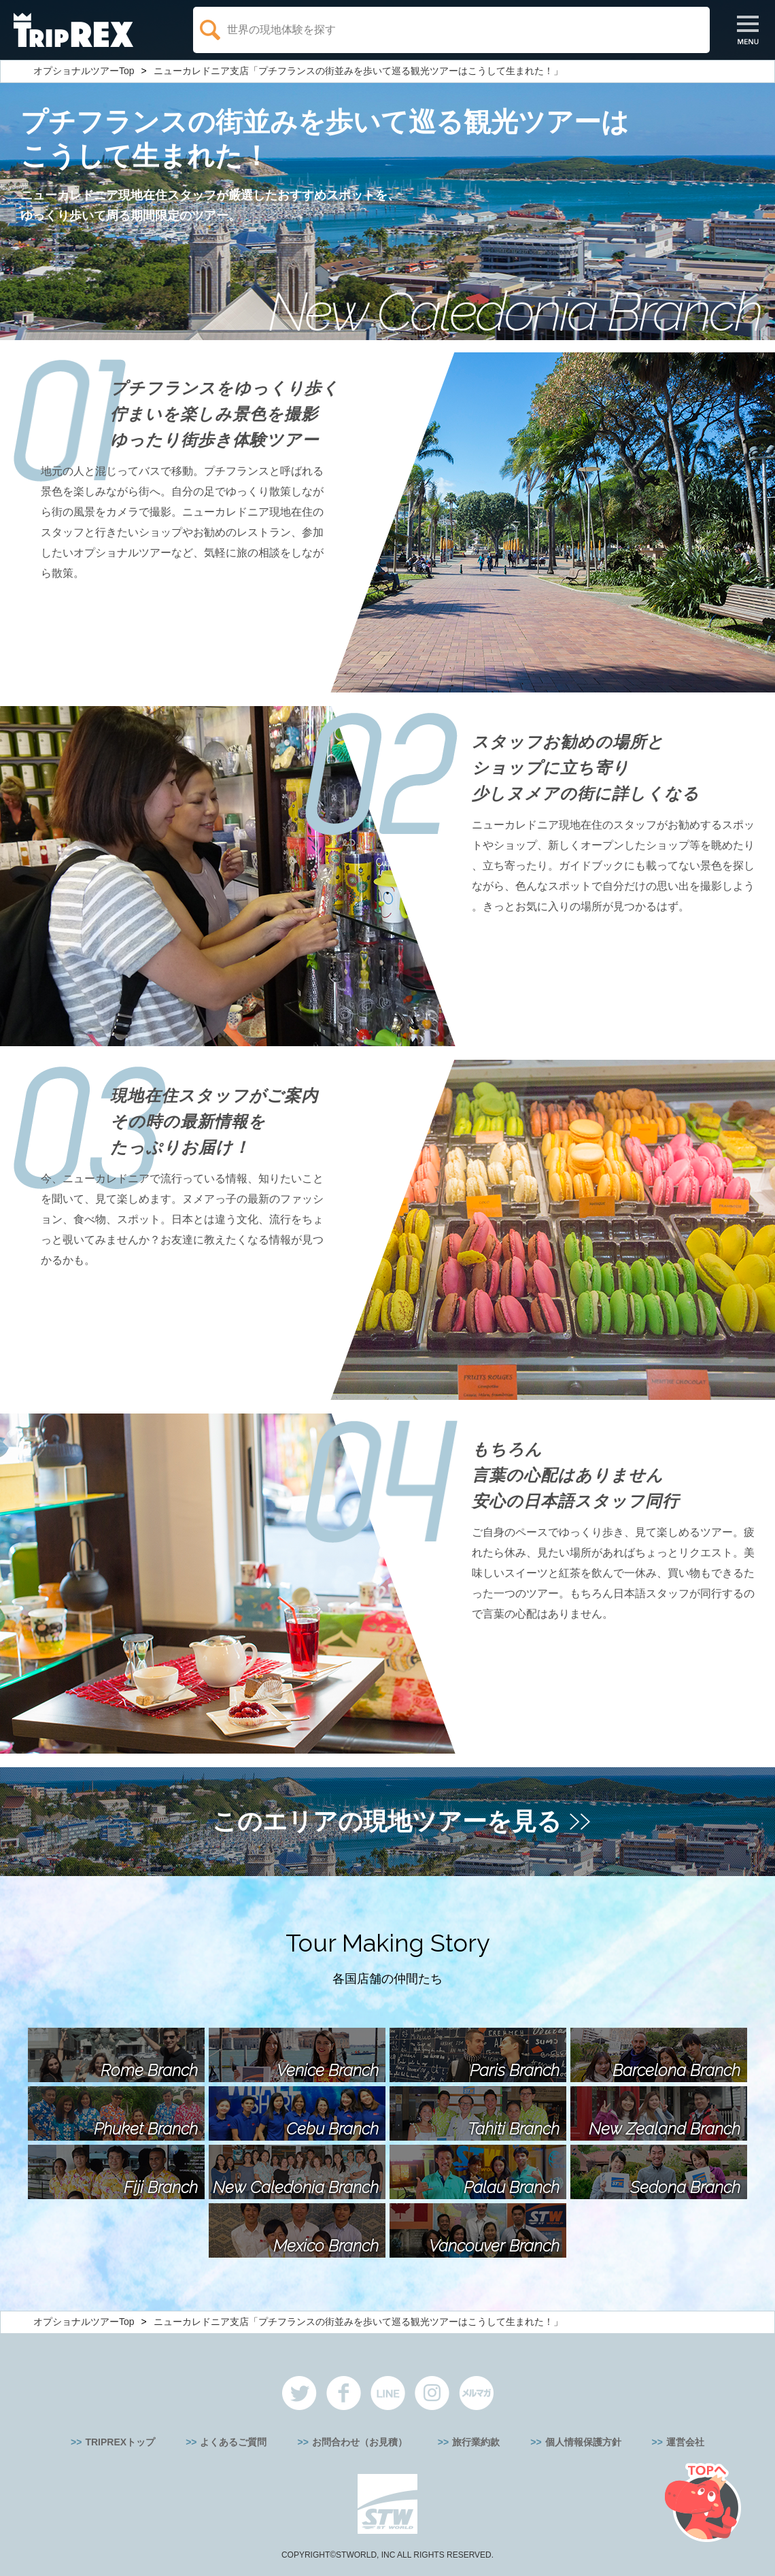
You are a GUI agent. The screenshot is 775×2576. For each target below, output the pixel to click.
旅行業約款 (476, 2442)
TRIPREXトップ (120, 2442)
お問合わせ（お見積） (359, 2442)
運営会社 (685, 2442)
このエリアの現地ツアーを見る (387, 1821)
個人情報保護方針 (583, 2442)
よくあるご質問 (233, 2442)
